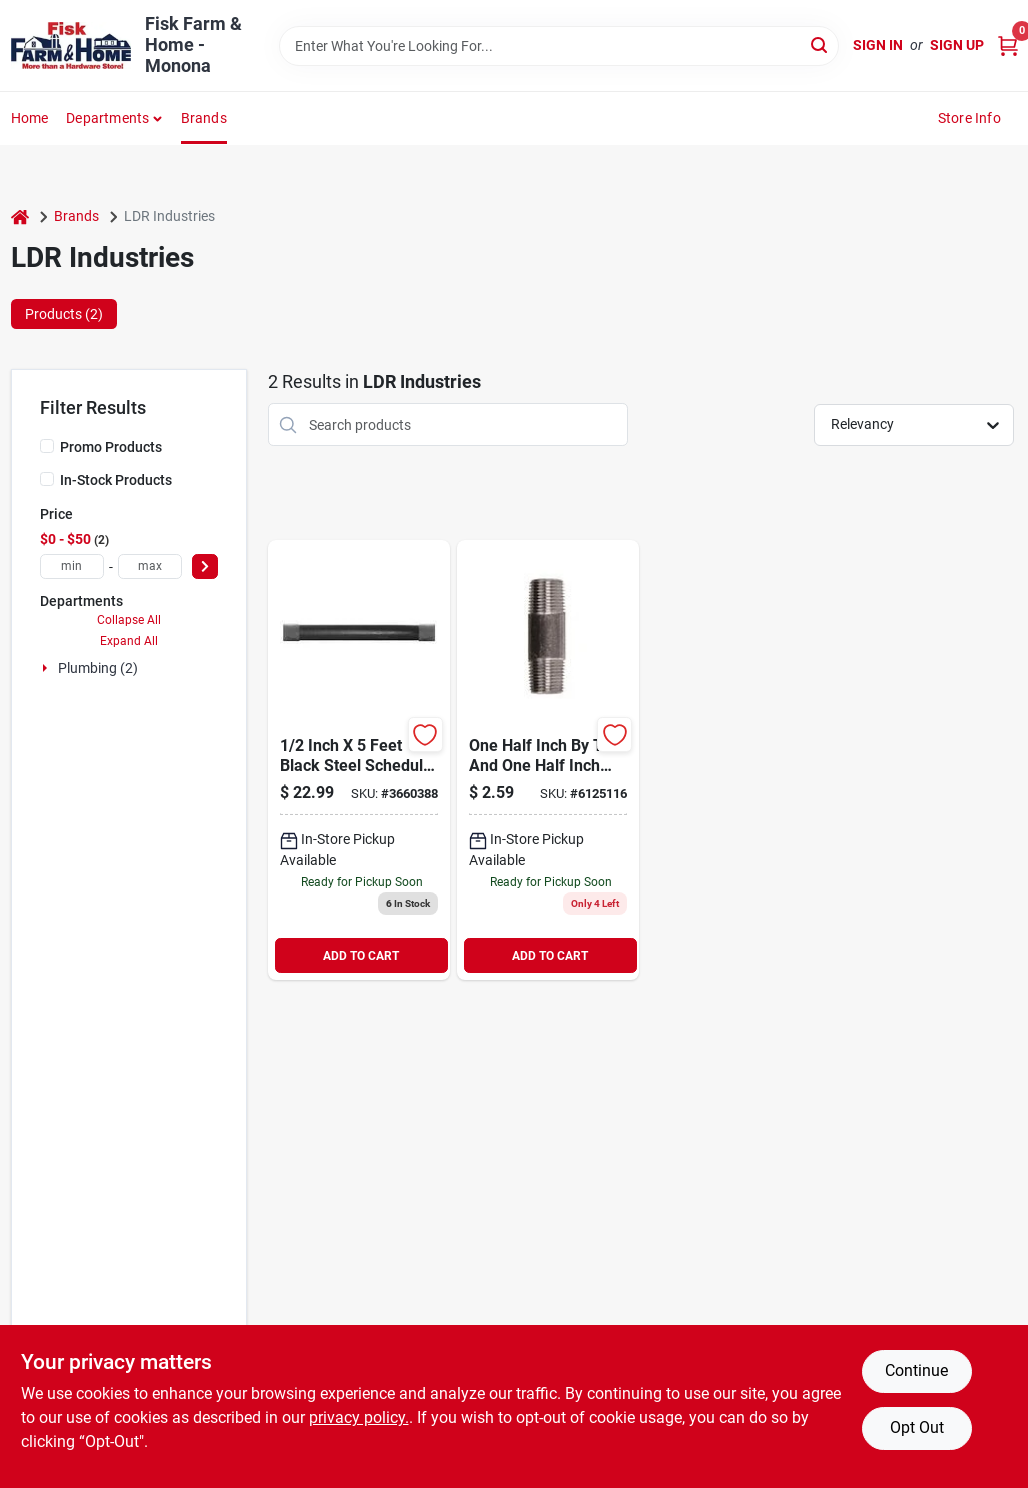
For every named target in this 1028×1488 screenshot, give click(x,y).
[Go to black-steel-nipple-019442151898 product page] (548, 760)
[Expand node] (47, 668)
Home (30, 118)
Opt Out (917, 1427)
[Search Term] (559, 46)
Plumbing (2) (98, 668)
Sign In (878, 45)
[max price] (150, 566)
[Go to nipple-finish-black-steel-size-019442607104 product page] (359, 760)
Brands (204, 118)
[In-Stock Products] (47, 479)
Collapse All (129, 620)
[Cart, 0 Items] (1008, 45)
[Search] (820, 44)
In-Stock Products (116, 480)
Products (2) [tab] (64, 314)
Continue (916, 1370)
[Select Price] (205, 566)
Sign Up (957, 45)
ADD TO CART (361, 956)
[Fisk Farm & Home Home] (71, 45)
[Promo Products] (47, 446)
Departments (107, 118)
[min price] (72, 566)
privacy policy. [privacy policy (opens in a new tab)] (359, 1417)
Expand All (129, 641)
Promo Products (111, 447)
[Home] (20, 216)
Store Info (969, 118)
